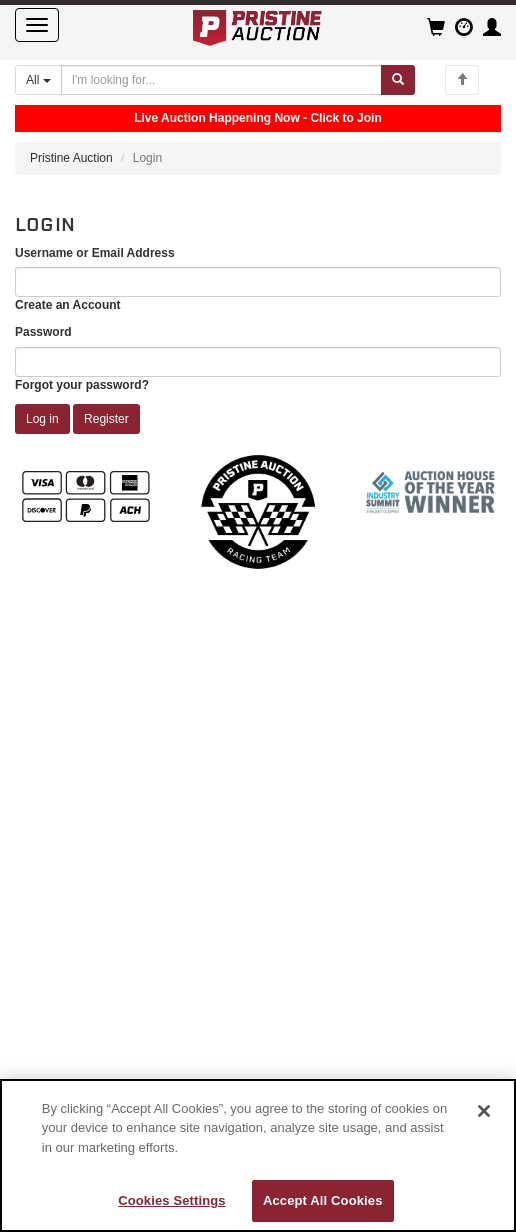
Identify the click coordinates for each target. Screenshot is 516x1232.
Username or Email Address (95, 253)
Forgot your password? (82, 385)
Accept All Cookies (323, 1200)
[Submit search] (398, 80)
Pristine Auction (71, 158)
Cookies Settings (172, 1200)
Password (43, 332)
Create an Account (68, 305)
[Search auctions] (221, 80)
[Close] (484, 1111)
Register (106, 419)
